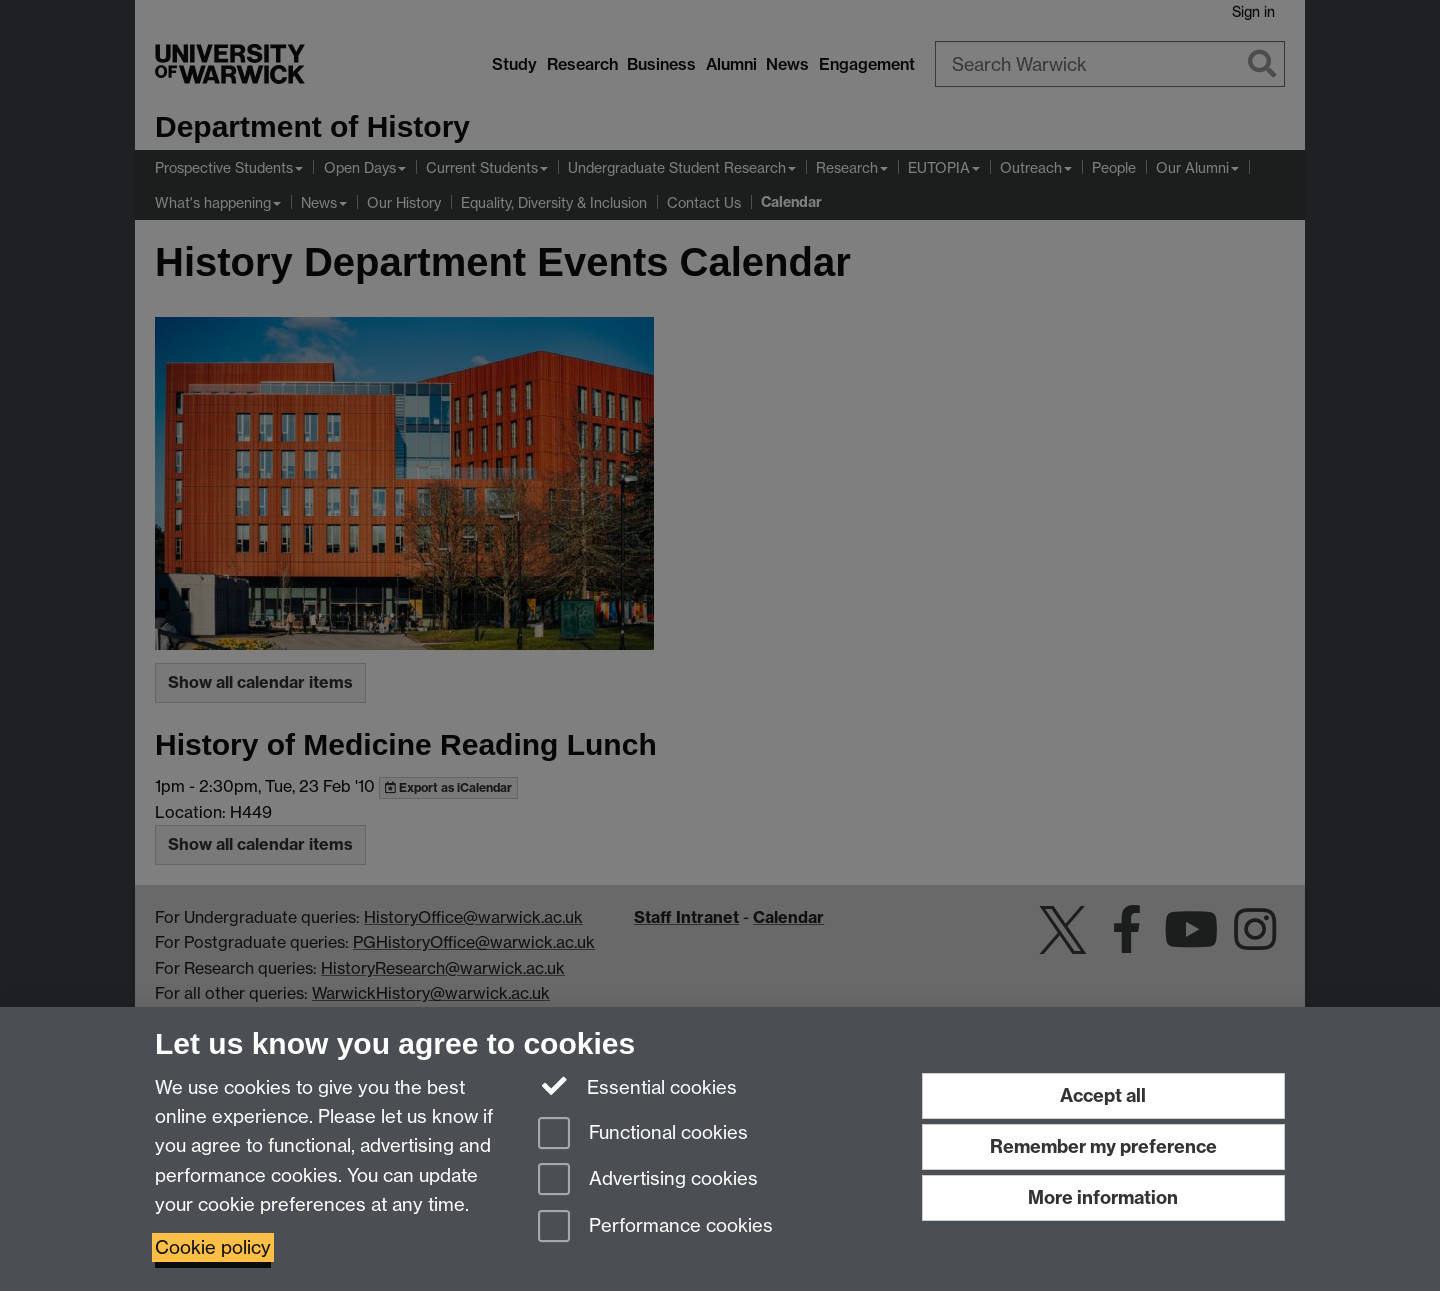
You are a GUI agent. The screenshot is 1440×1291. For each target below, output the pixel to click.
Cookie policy (213, 1247)
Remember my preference (1103, 1146)
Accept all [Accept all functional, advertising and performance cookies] (1103, 1095)
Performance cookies (655, 1227)
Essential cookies (637, 1086)
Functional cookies (643, 1134)
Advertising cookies (648, 1180)
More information (1103, 1197)
